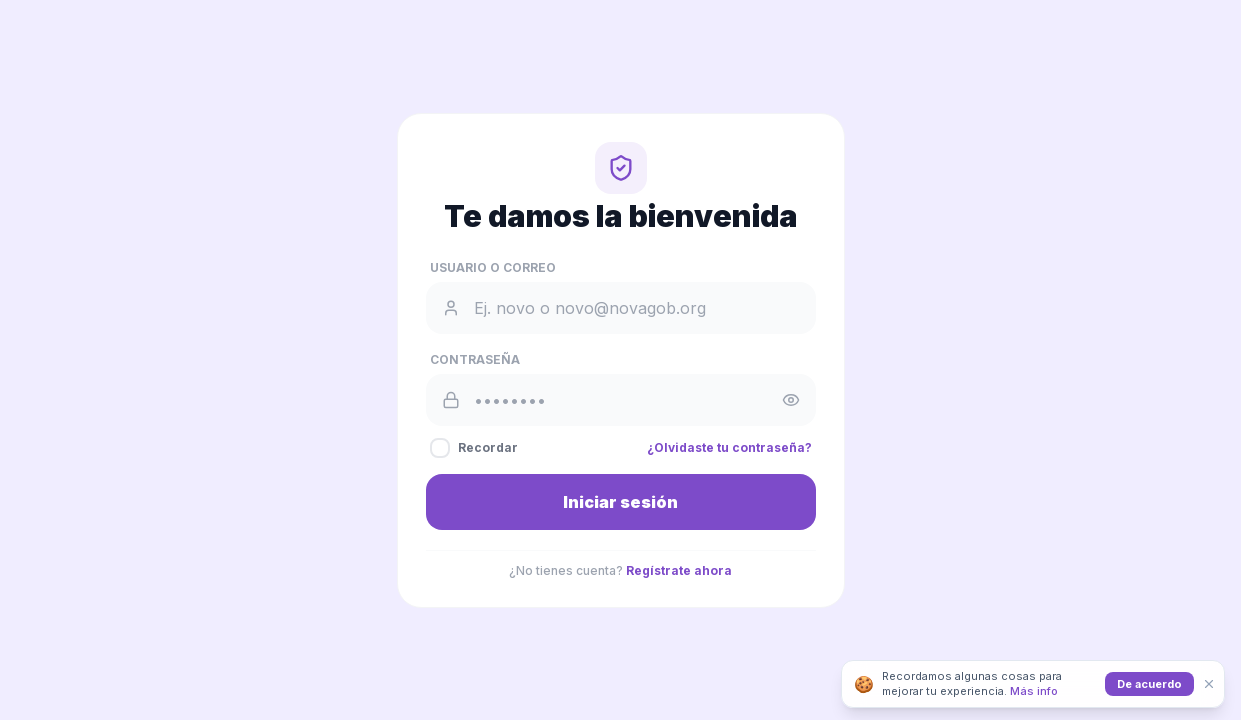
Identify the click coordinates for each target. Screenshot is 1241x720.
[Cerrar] (1209, 684)
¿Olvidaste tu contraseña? (729, 447)
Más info (1034, 691)
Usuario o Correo (493, 267)
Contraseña (475, 359)
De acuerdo (1149, 684)
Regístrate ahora (679, 570)
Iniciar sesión (620, 502)
